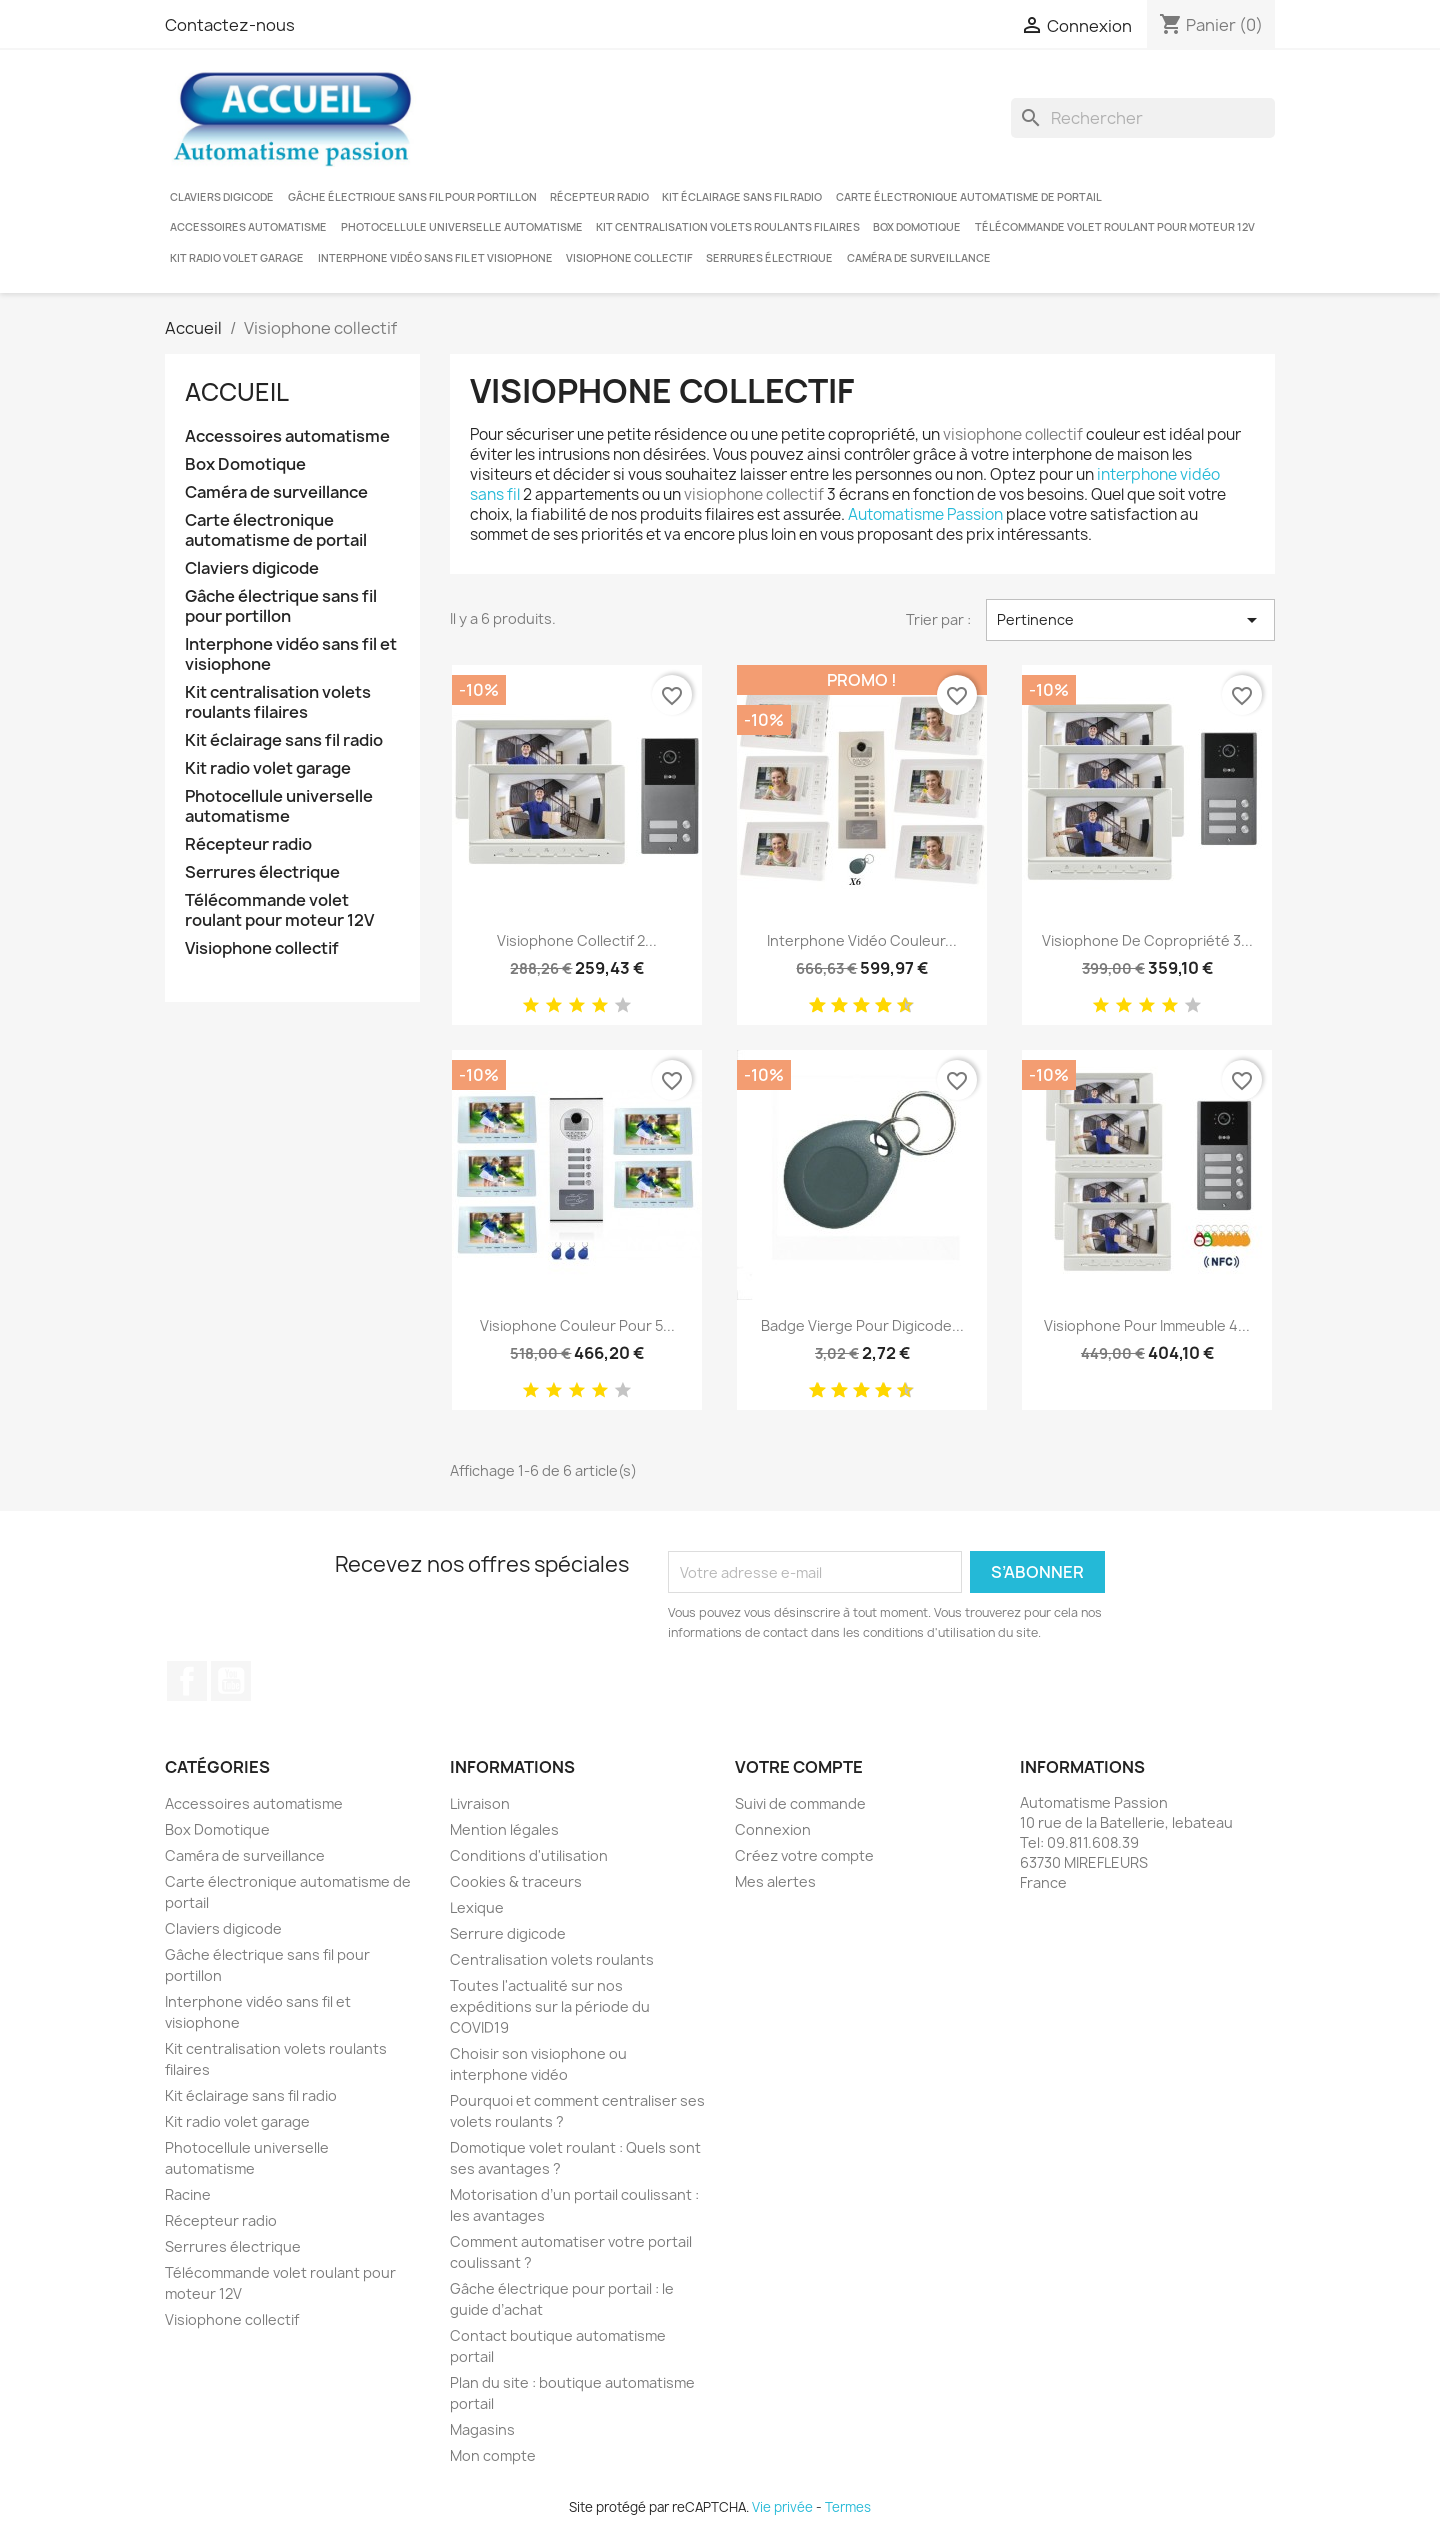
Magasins (482, 2429)
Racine (188, 2194)
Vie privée (782, 2507)
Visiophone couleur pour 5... (577, 1325)
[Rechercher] (1143, 118)
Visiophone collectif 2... (577, 940)
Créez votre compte (804, 1855)
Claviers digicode (222, 197)
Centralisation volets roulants (552, 1959)
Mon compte (493, 2455)
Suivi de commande (800, 1803)
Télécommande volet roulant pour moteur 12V (1115, 227)
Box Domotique (917, 227)
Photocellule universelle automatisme (462, 227)
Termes (848, 2507)
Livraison (480, 1803)
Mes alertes (775, 1881)
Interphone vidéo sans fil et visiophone (435, 258)
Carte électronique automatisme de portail (969, 197)
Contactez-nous (230, 25)
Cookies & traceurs (516, 1881)
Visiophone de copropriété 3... (1147, 940)
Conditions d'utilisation (529, 1855)
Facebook (187, 1681)
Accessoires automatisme (248, 227)
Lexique (477, 1907)
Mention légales (504, 1829)
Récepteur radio (599, 197)
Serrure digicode (508, 1933)
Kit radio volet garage (237, 258)
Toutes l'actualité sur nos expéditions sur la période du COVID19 (550, 2006)
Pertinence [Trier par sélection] (1130, 620)
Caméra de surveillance (919, 258)
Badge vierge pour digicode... (862, 1325)
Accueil (237, 392)
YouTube (231, 1681)
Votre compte (799, 1767)
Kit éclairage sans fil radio (742, 197)
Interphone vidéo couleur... (862, 940)
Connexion (773, 1829)
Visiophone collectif (629, 258)
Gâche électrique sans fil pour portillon (412, 197)
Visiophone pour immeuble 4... (1147, 1325)
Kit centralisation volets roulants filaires (728, 227)
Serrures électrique (769, 258)
